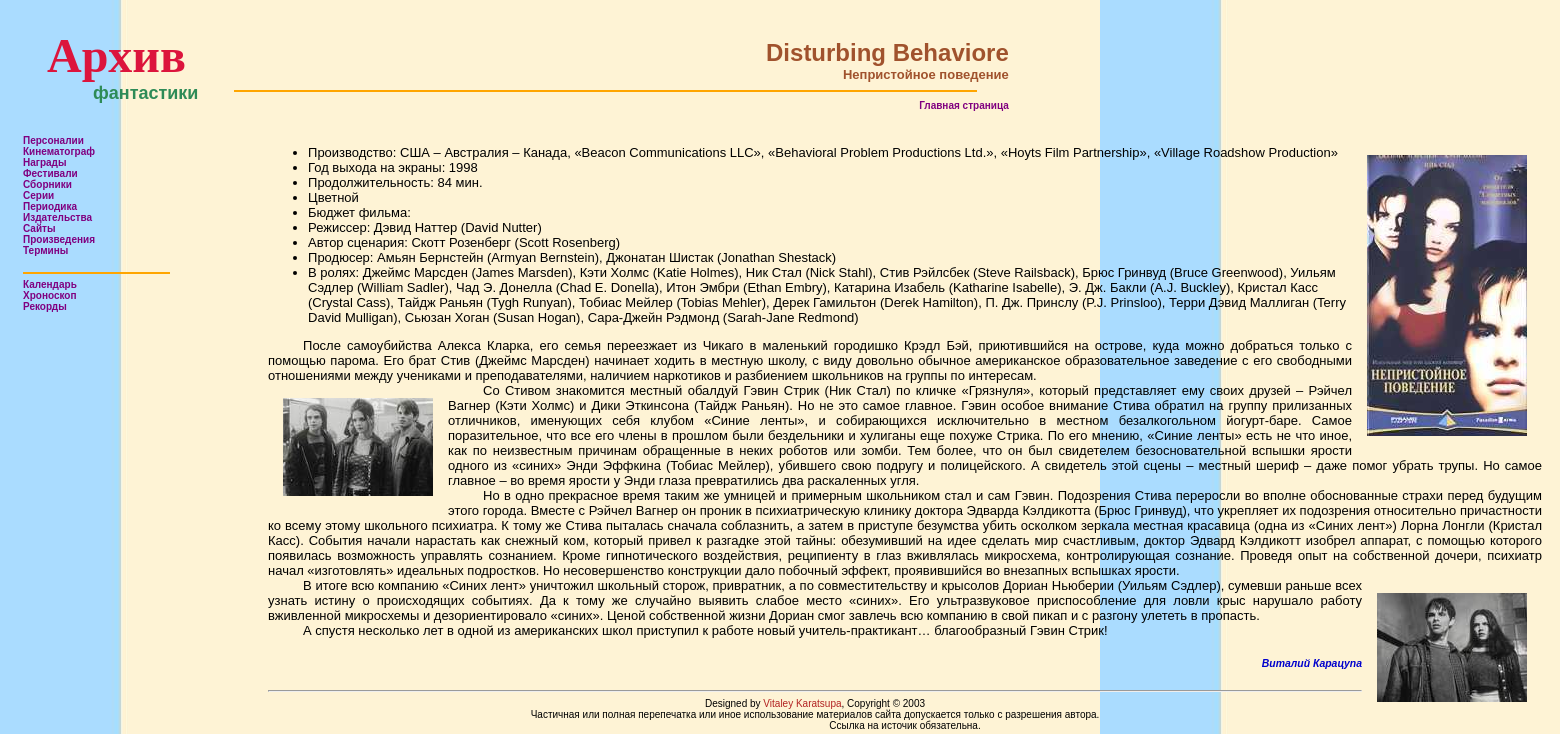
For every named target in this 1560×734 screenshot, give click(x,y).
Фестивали (50, 173)
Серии (38, 195)
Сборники (47, 184)
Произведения (59, 239)
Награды (45, 162)
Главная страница (964, 105)
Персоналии (53, 140)
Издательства (57, 217)
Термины (45, 250)
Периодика (50, 206)
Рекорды (45, 306)
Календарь (50, 284)
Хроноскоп (50, 295)
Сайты (39, 228)
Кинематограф (59, 151)
